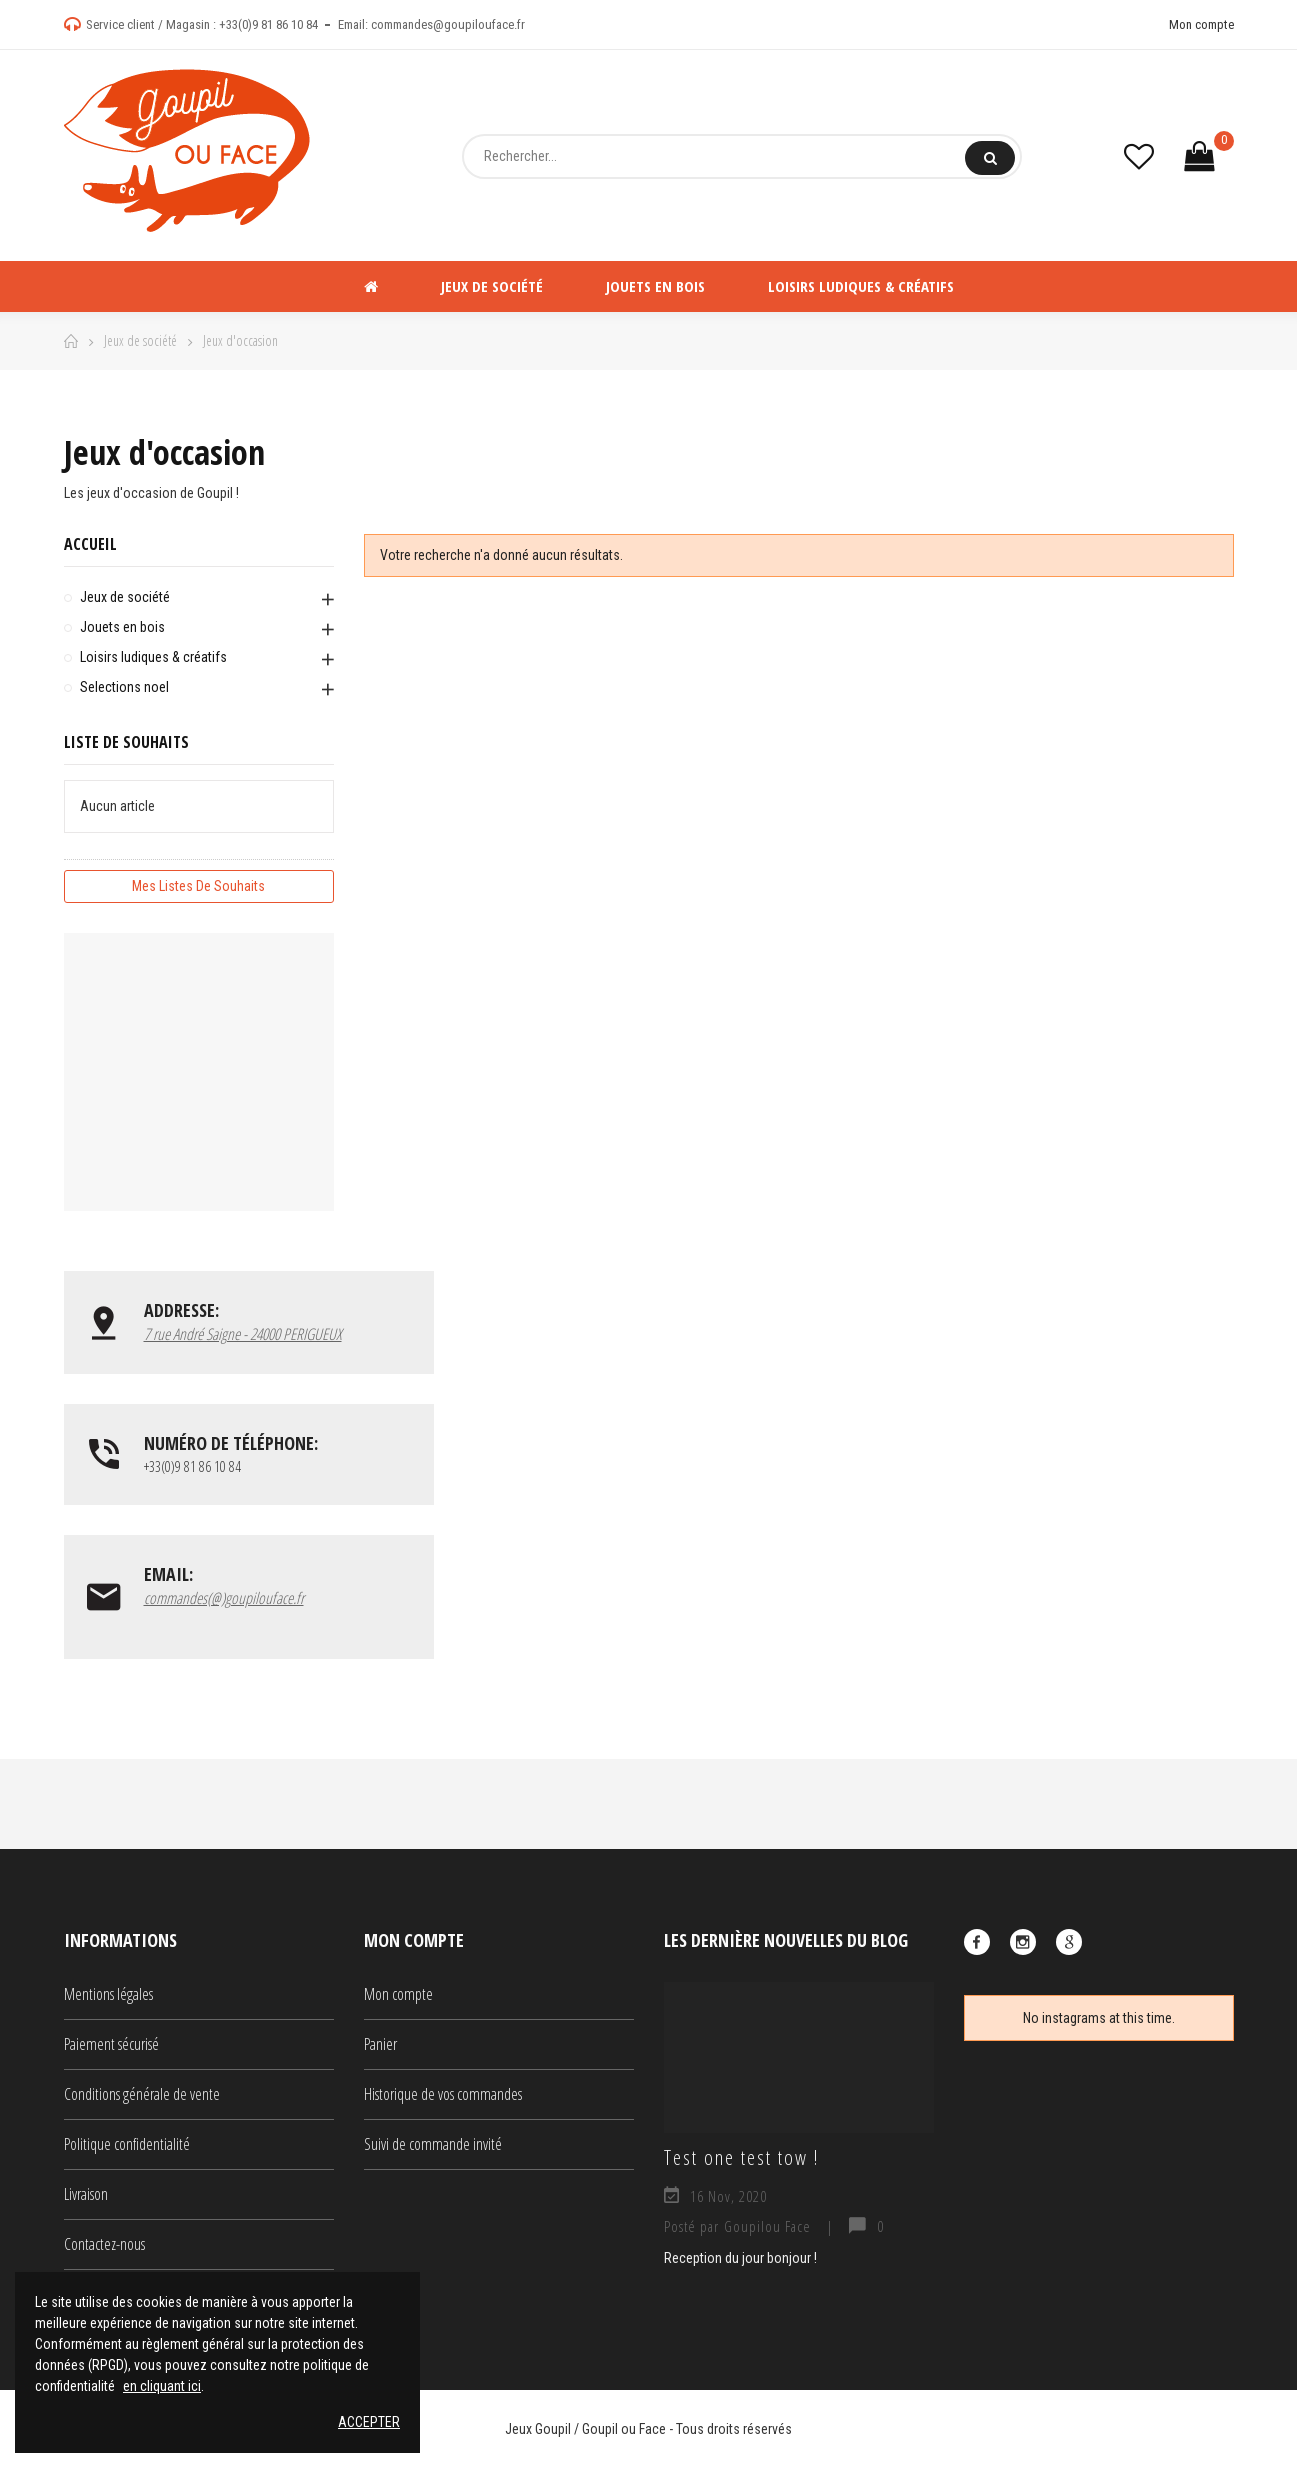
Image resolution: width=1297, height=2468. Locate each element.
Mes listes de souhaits (198, 886)
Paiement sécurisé (111, 2044)
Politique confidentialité (127, 2144)
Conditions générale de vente (142, 2094)
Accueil (90, 544)
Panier (380, 2044)
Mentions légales (108, 1994)
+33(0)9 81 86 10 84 (268, 24)
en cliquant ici (162, 2386)
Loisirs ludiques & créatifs (153, 657)
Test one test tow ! (741, 2157)
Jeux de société (125, 597)
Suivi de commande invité (433, 2144)
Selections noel (124, 687)
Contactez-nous (104, 2244)
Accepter (369, 2422)
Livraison (86, 2194)
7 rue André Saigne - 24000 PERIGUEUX (243, 1334)
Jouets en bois (122, 627)
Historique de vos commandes (443, 2094)
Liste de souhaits (126, 742)
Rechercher (990, 158)
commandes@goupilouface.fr (448, 24)
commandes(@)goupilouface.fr (224, 1598)
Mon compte (1201, 24)
